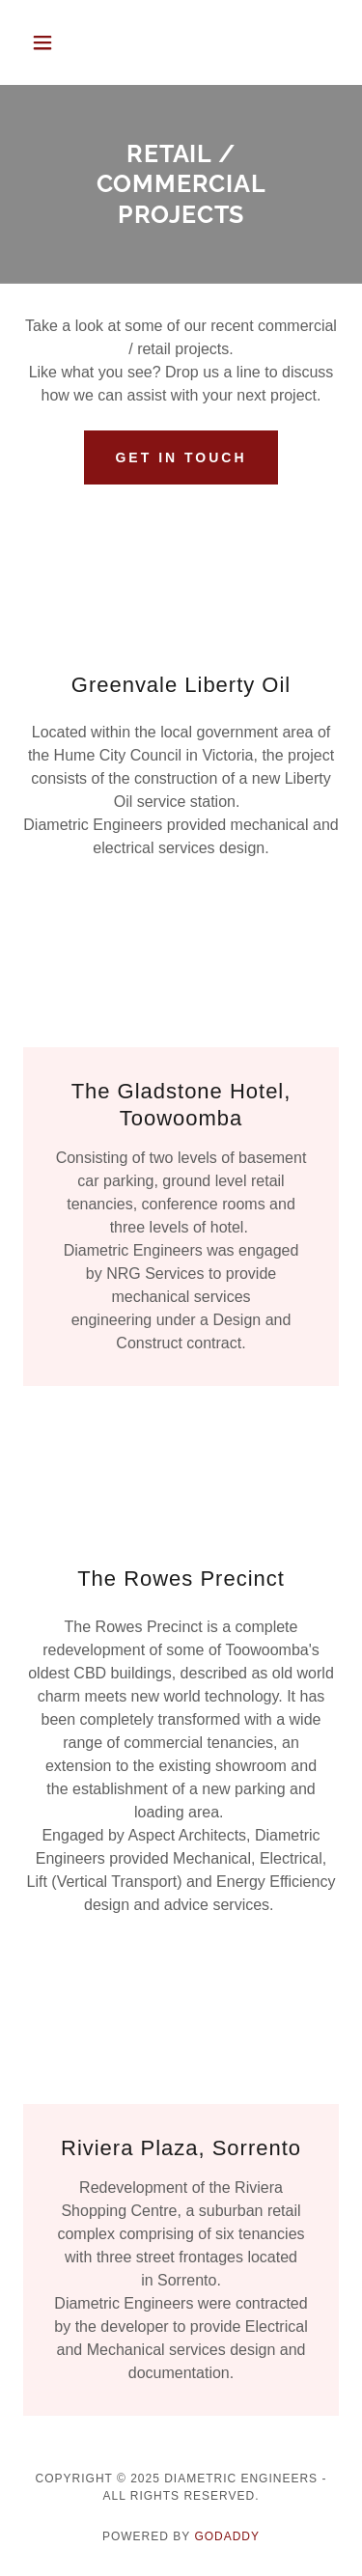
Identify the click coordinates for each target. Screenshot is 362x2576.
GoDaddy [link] (227, 2536)
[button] (46, 42)
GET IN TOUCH (180, 457)
